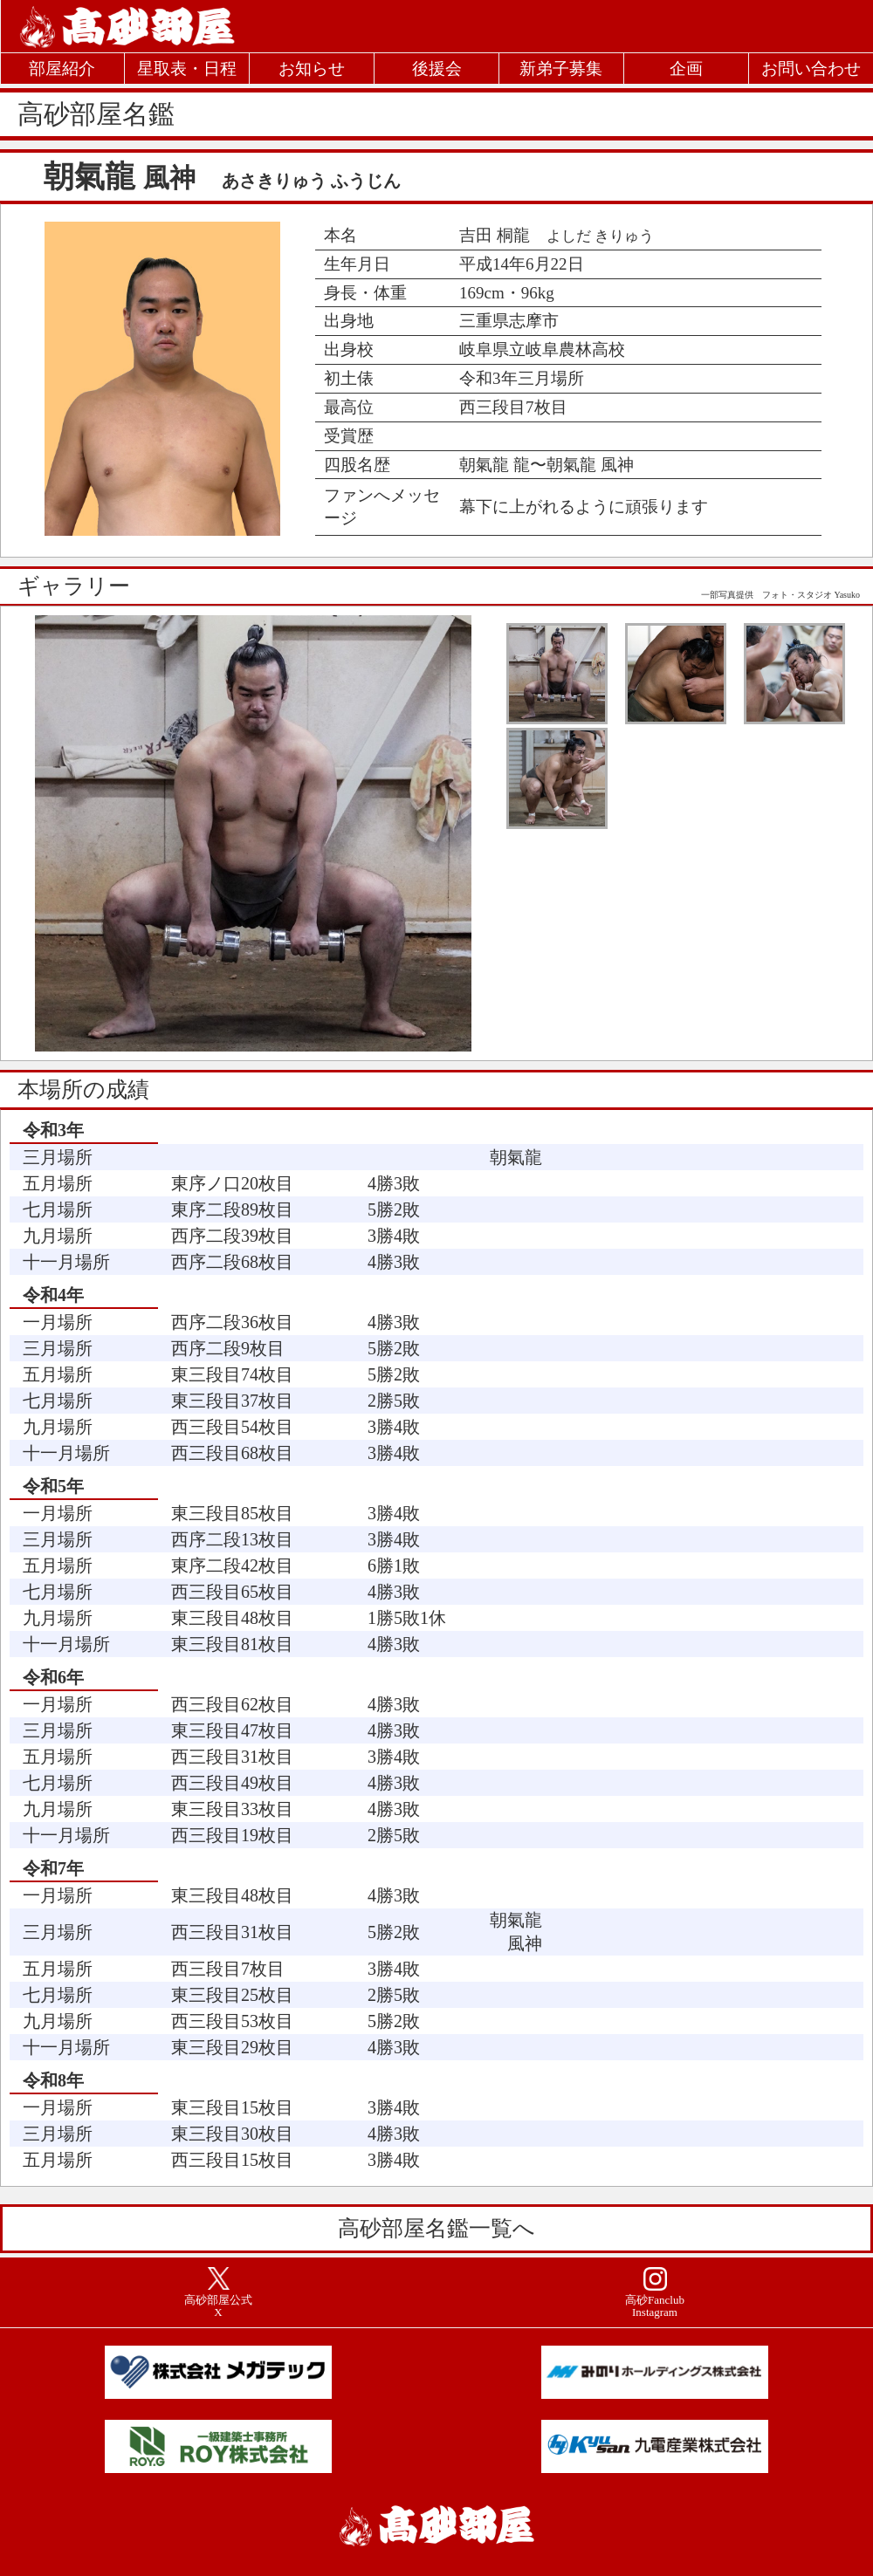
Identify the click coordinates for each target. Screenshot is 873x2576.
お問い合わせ (811, 68)
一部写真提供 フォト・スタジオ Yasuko (780, 594)
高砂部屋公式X (218, 2306)
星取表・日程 (187, 68)
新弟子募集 (560, 68)
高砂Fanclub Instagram (654, 2306)
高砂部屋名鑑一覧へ (436, 2228)
